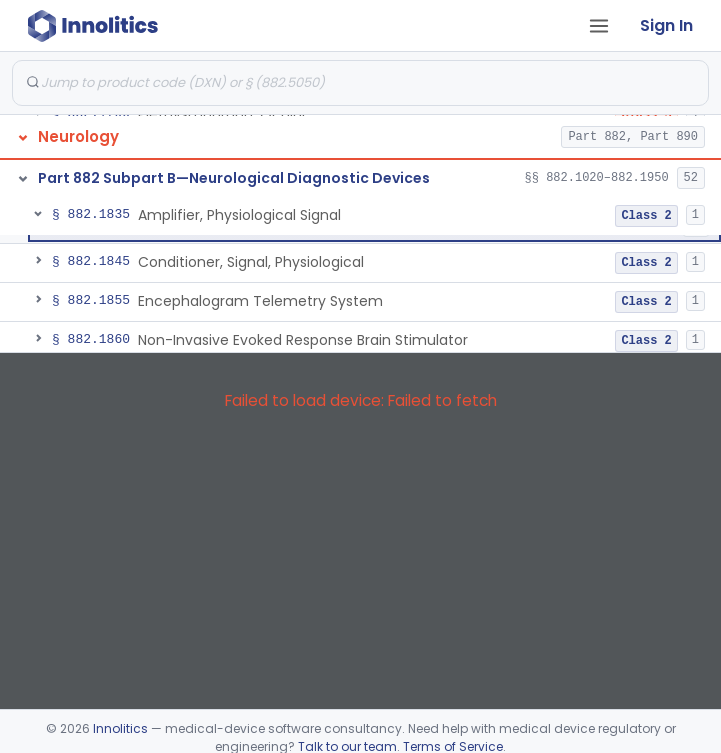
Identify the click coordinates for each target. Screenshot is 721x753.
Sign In (666, 25)
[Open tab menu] (599, 26)
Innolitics (120, 728)
